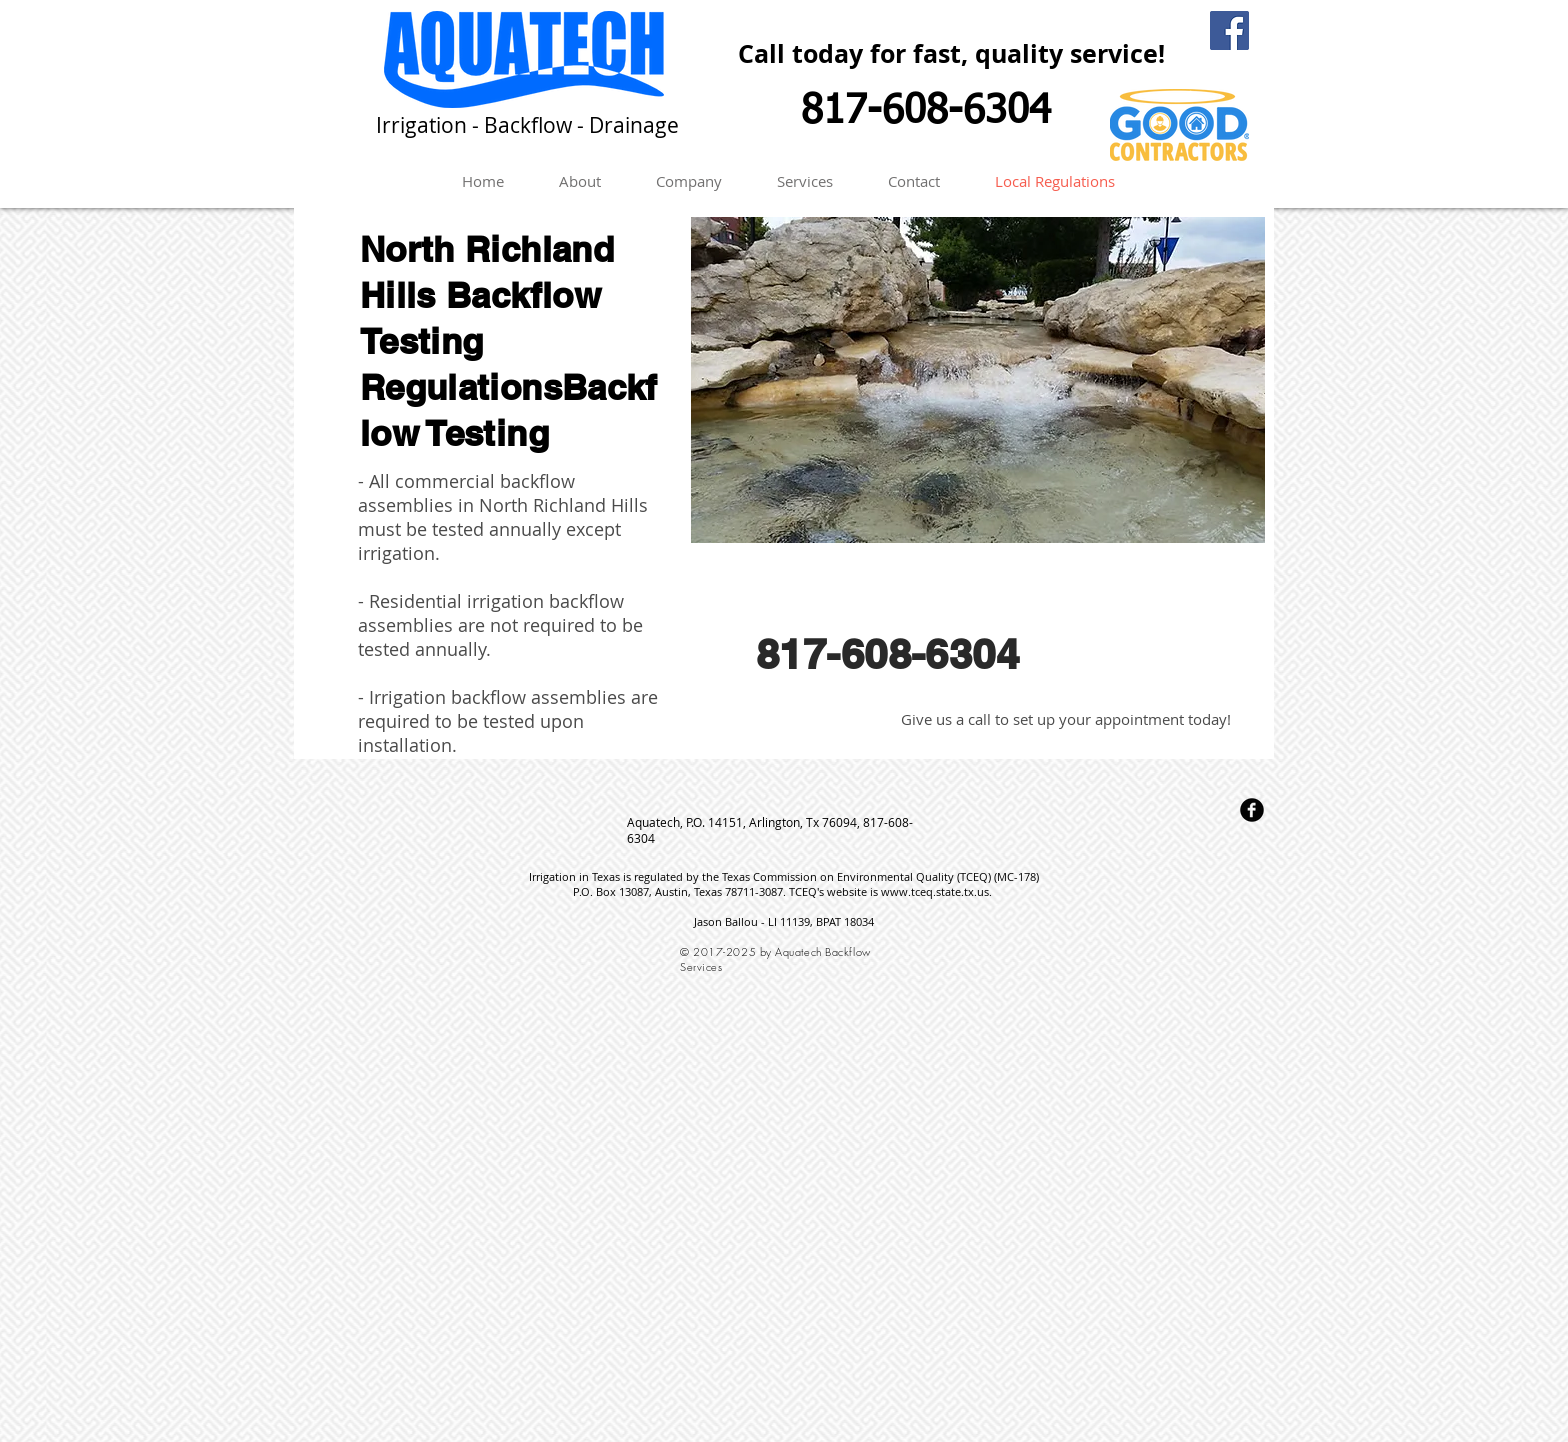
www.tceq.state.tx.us (935, 891)
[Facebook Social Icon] (1229, 30)
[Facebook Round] (1252, 810)
